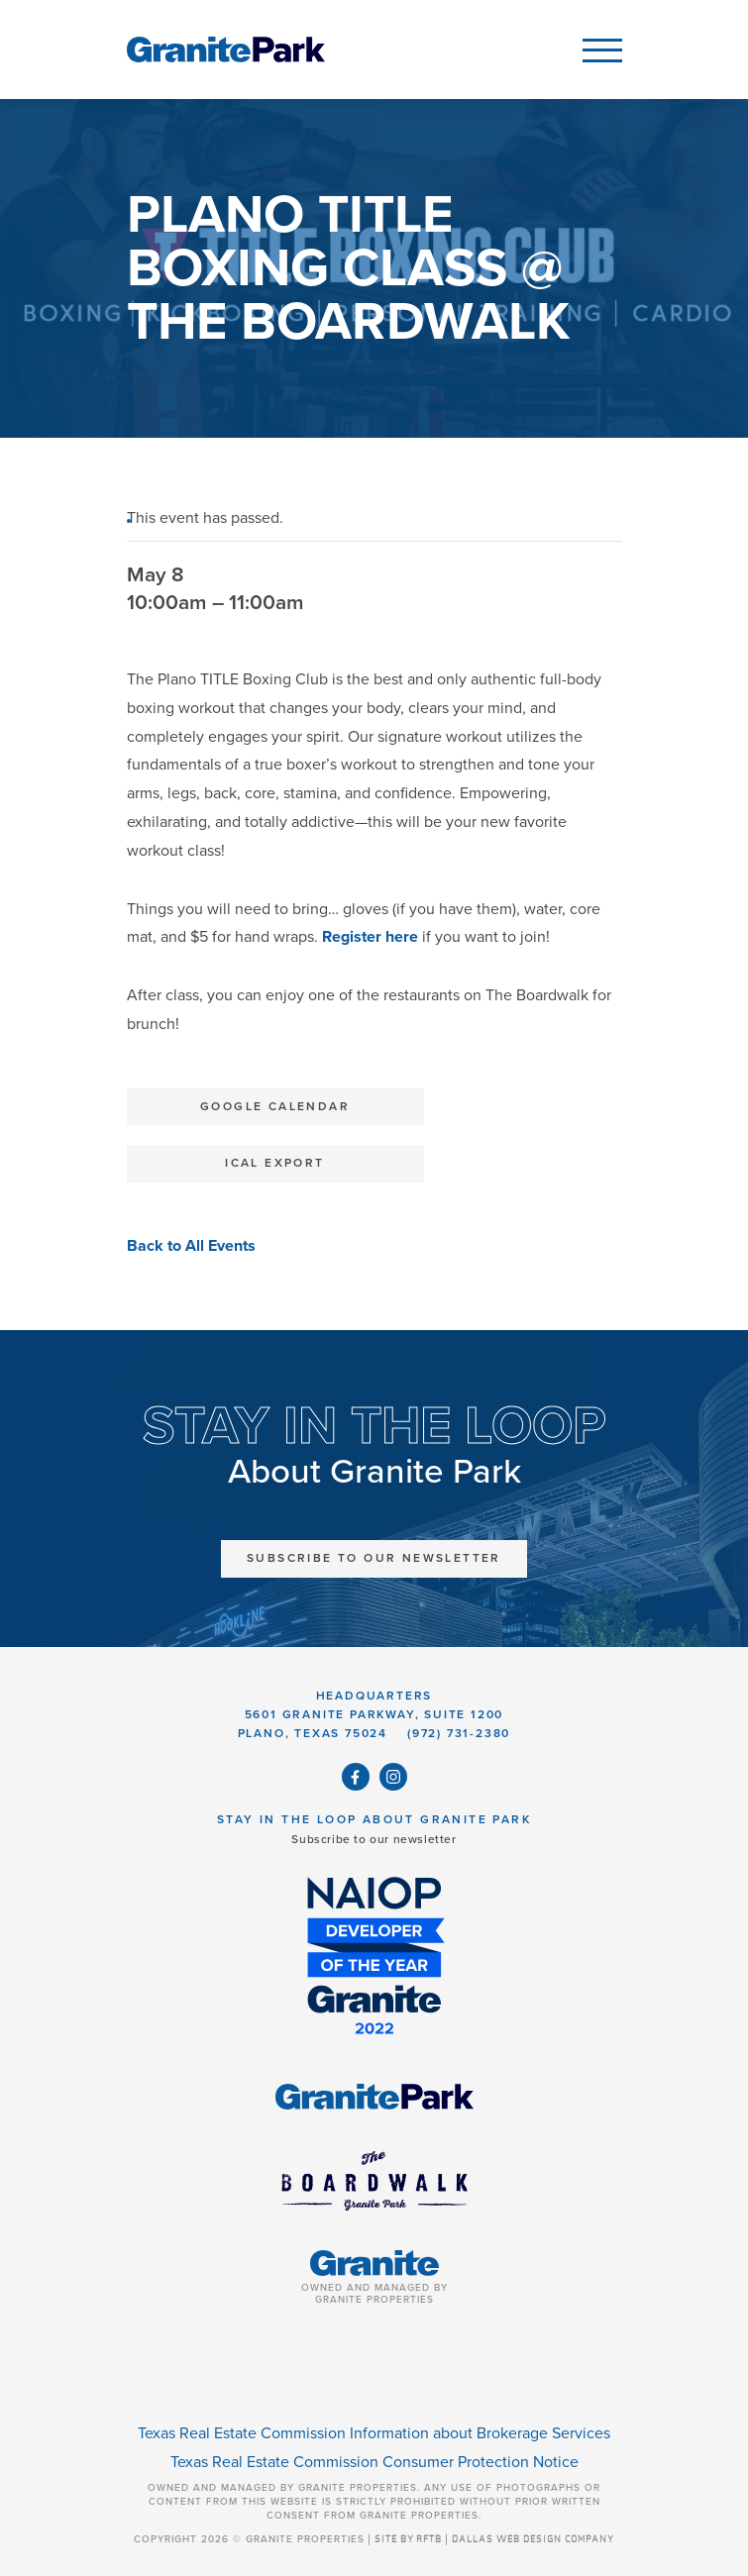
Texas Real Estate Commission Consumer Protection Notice (374, 2462)
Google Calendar (275, 1106)
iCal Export (274, 1163)
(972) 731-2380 (458, 1733)
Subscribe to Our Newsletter (374, 1558)
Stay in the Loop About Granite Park (374, 1819)
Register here (370, 937)
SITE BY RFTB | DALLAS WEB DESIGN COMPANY (494, 2539)
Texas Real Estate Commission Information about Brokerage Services (374, 2433)
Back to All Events (191, 1246)
